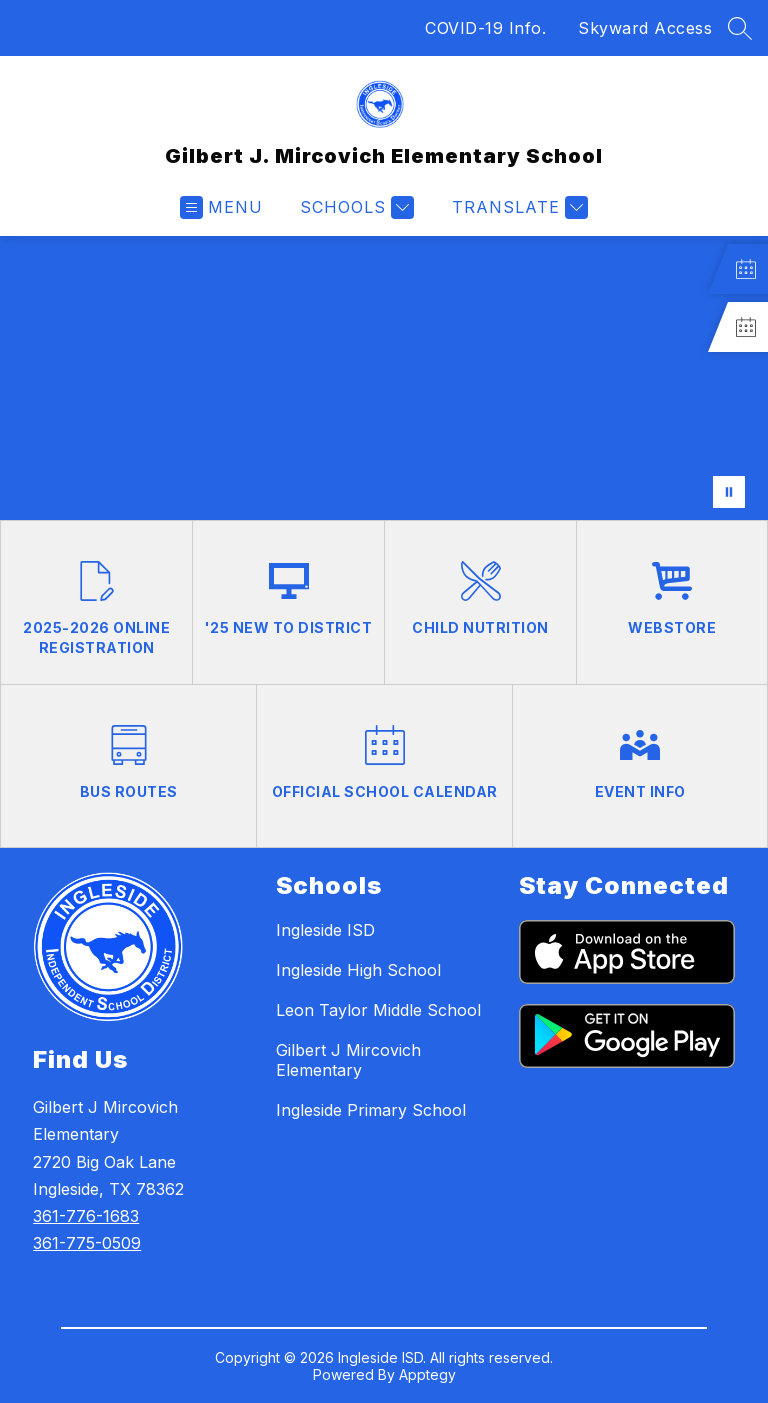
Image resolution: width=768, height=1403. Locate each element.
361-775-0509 (87, 1243)
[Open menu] (221, 207)
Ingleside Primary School (371, 1110)
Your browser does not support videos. (384, 378)
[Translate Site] (517, 207)
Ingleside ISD (325, 930)
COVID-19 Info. (485, 28)
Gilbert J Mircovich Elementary (348, 1060)
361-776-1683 (86, 1216)
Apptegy (427, 1374)
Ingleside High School (358, 970)
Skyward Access (645, 28)
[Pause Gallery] (729, 492)
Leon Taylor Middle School (378, 1010)
